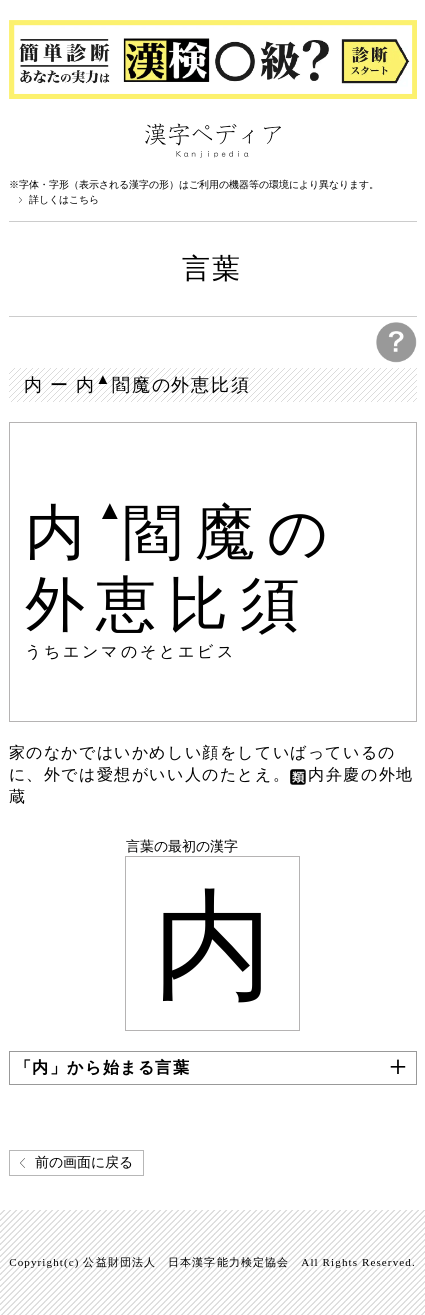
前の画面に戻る (84, 1162)
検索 (397, 139)
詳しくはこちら (64, 200)
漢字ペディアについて (29, 139)
